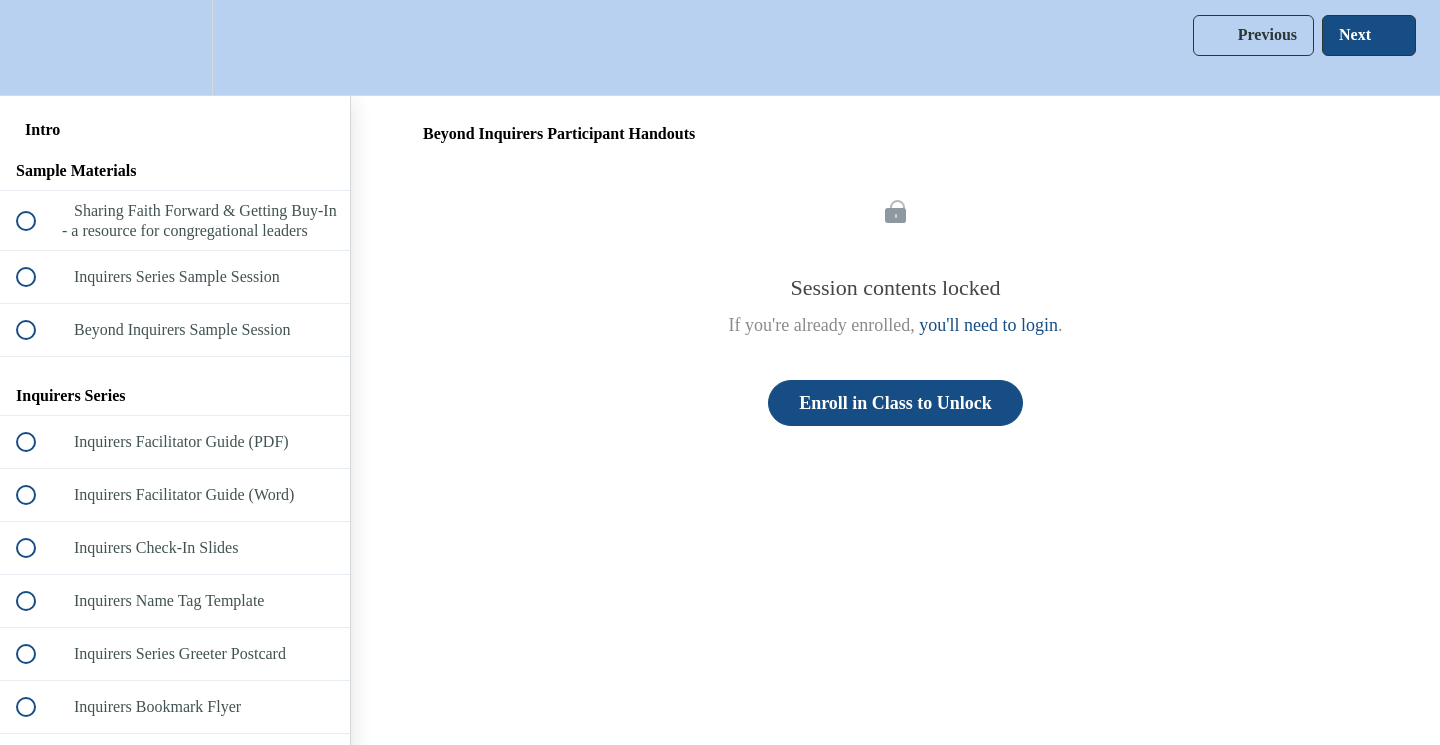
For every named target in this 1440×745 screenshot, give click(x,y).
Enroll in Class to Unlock (895, 403)
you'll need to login (988, 325)
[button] (37, 47)
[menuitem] (175, 47)
